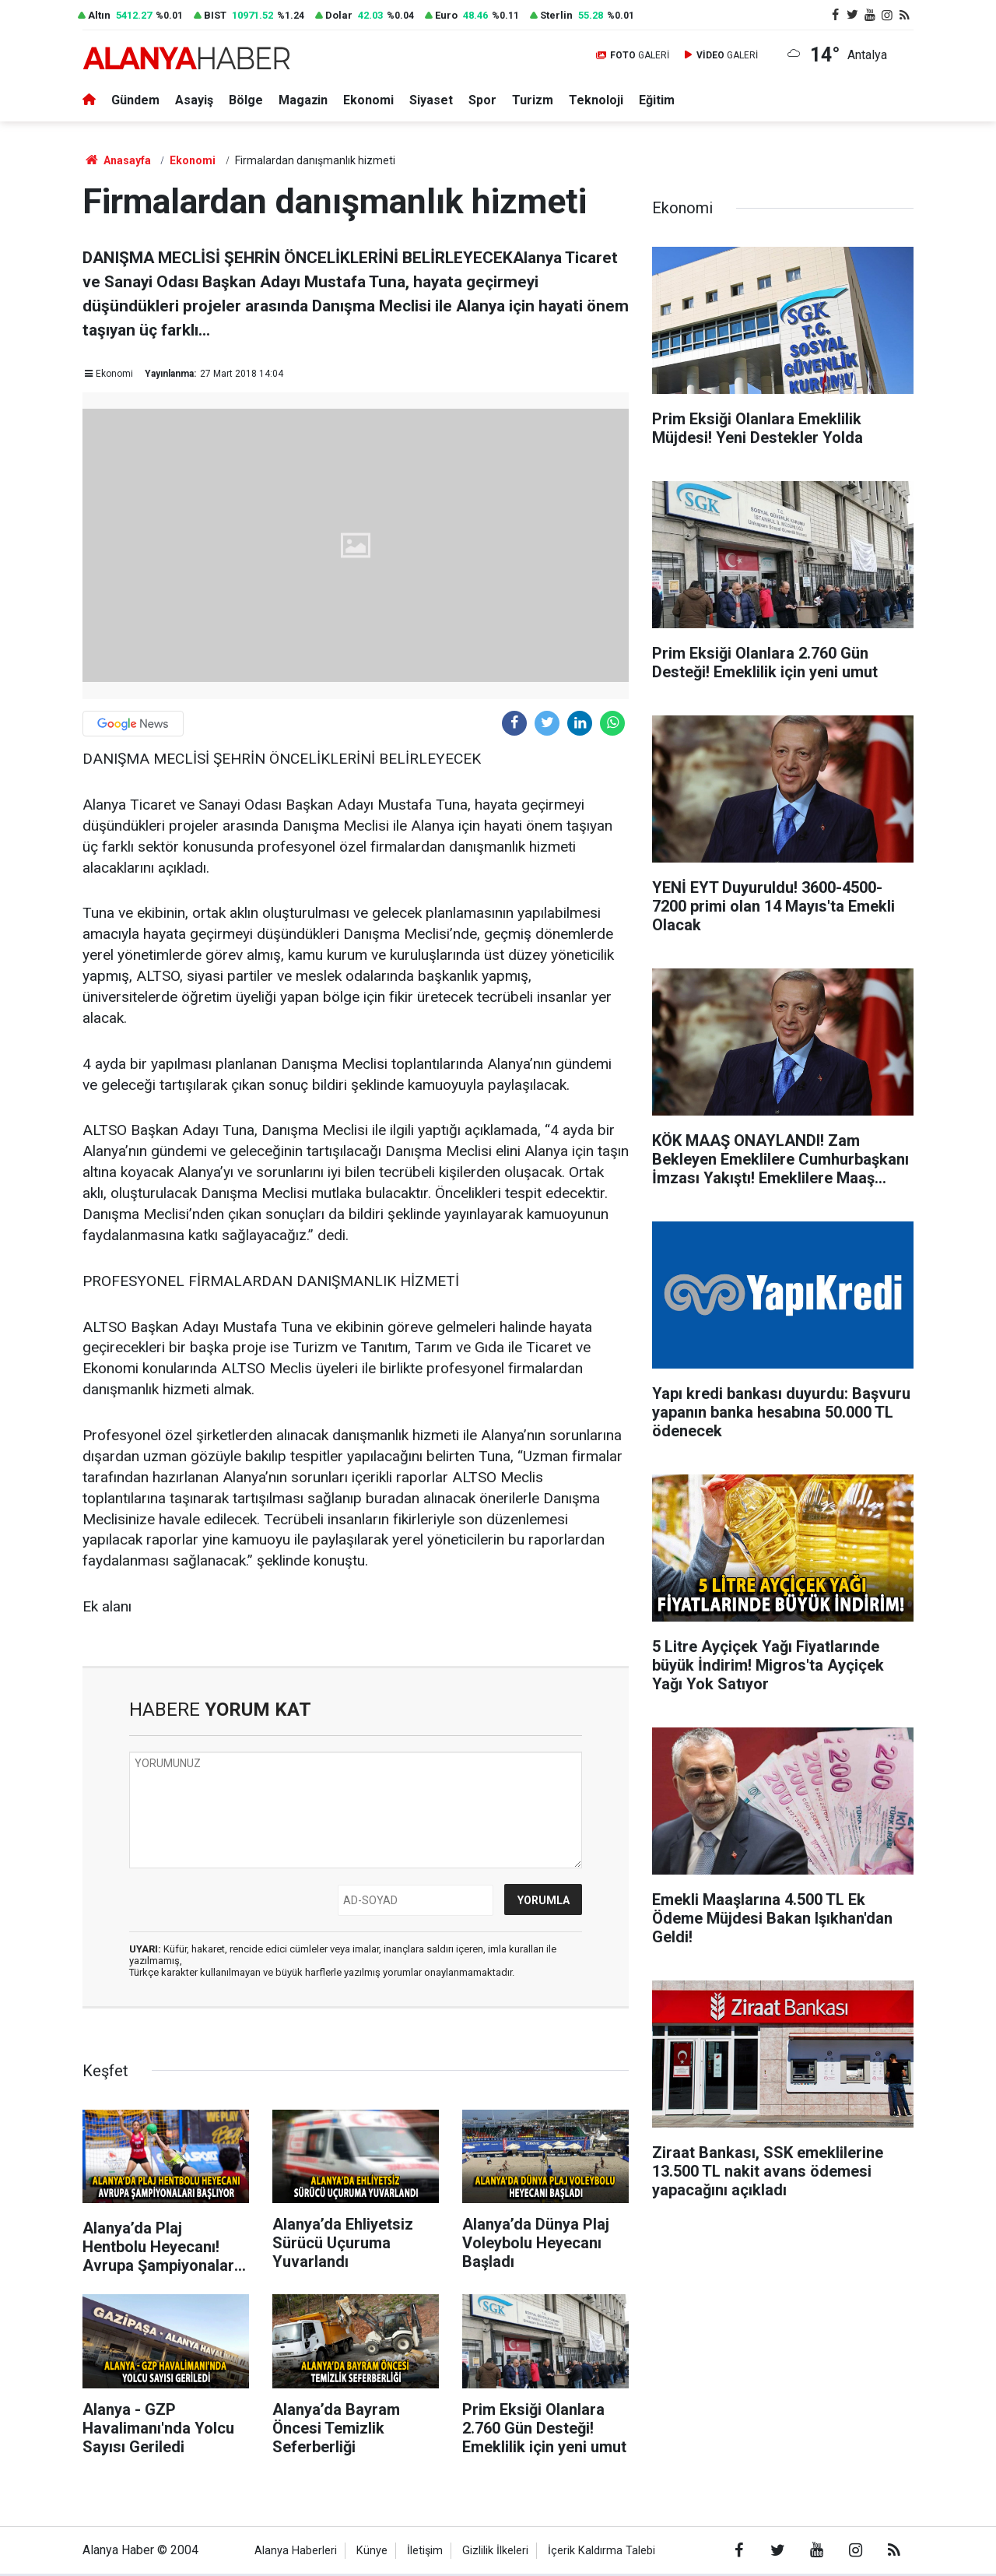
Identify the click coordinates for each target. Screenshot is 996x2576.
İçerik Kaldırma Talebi (601, 2550)
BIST (215, 15)
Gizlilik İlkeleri (495, 2550)
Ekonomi (369, 100)
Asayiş (194, 100)
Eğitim (657, 100)
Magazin (303, 100)
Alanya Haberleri (295, 2550)
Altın (99, 15)
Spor (483, 100)
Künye (372, 2550)
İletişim (425, 2550)
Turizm (533, 100)
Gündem (135, 100)
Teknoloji (597, 100)
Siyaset (432, 100)
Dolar (338, 15)
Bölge (246, 100)
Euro (446, 15)
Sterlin (556, 15)
